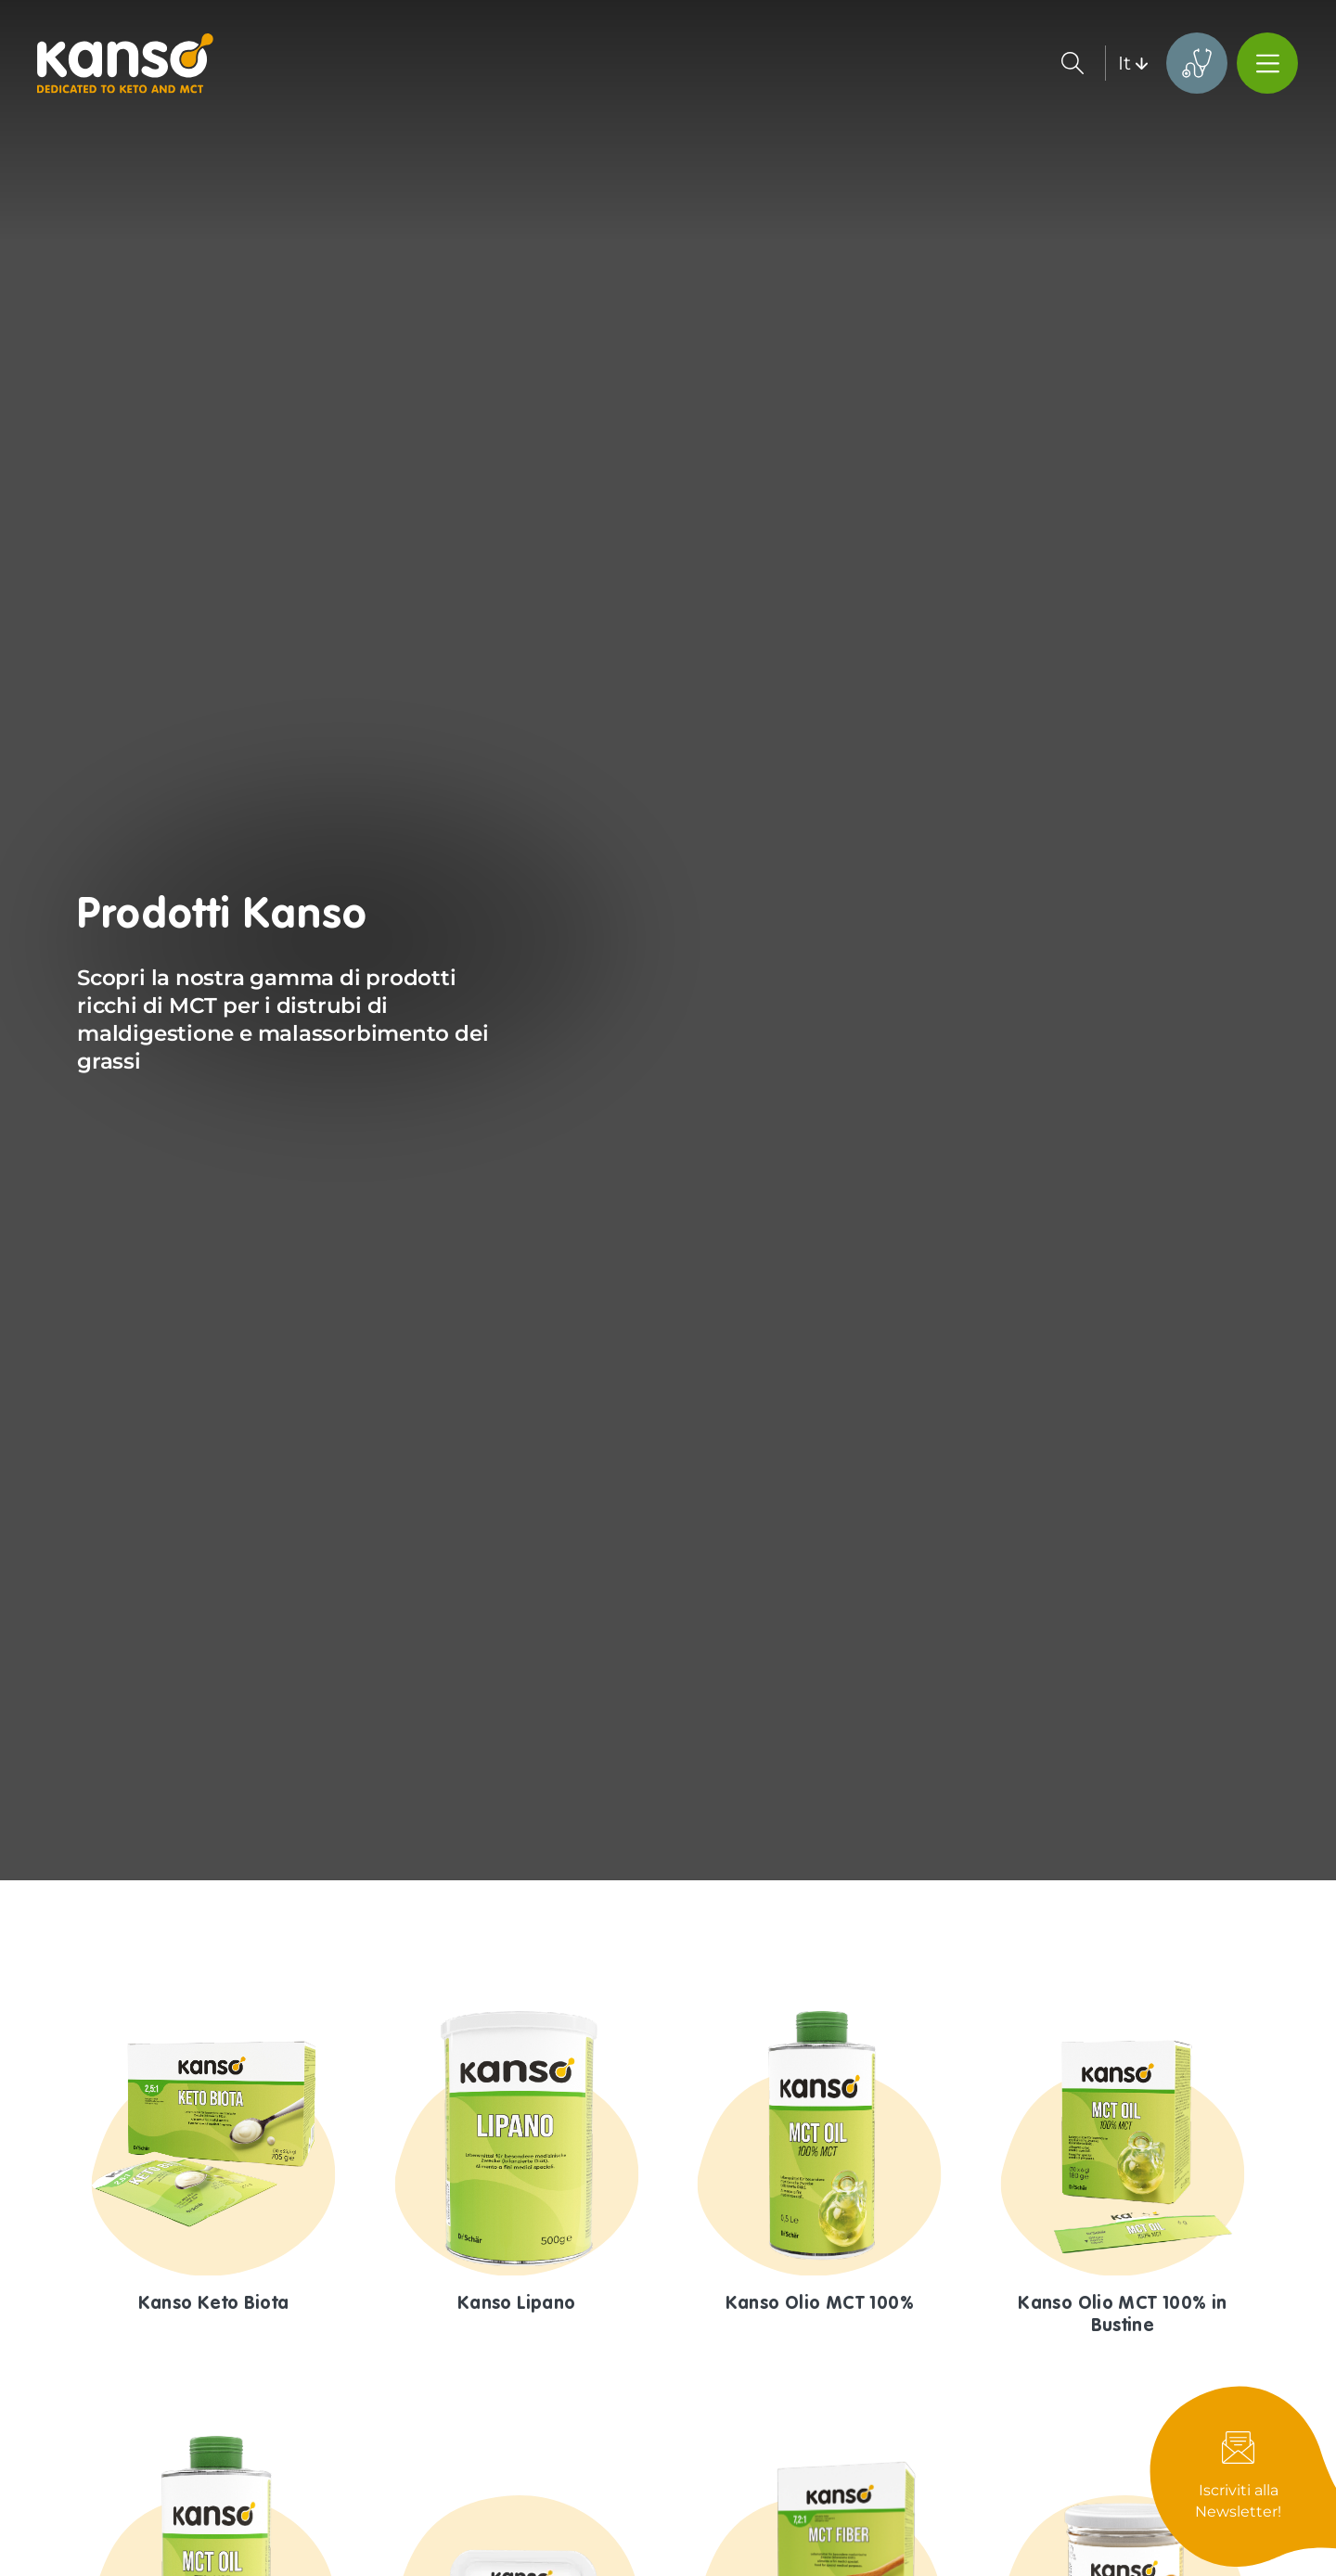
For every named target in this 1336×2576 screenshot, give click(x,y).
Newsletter (1243, 2476)
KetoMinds (1197, 63)
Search (1072, 63)
